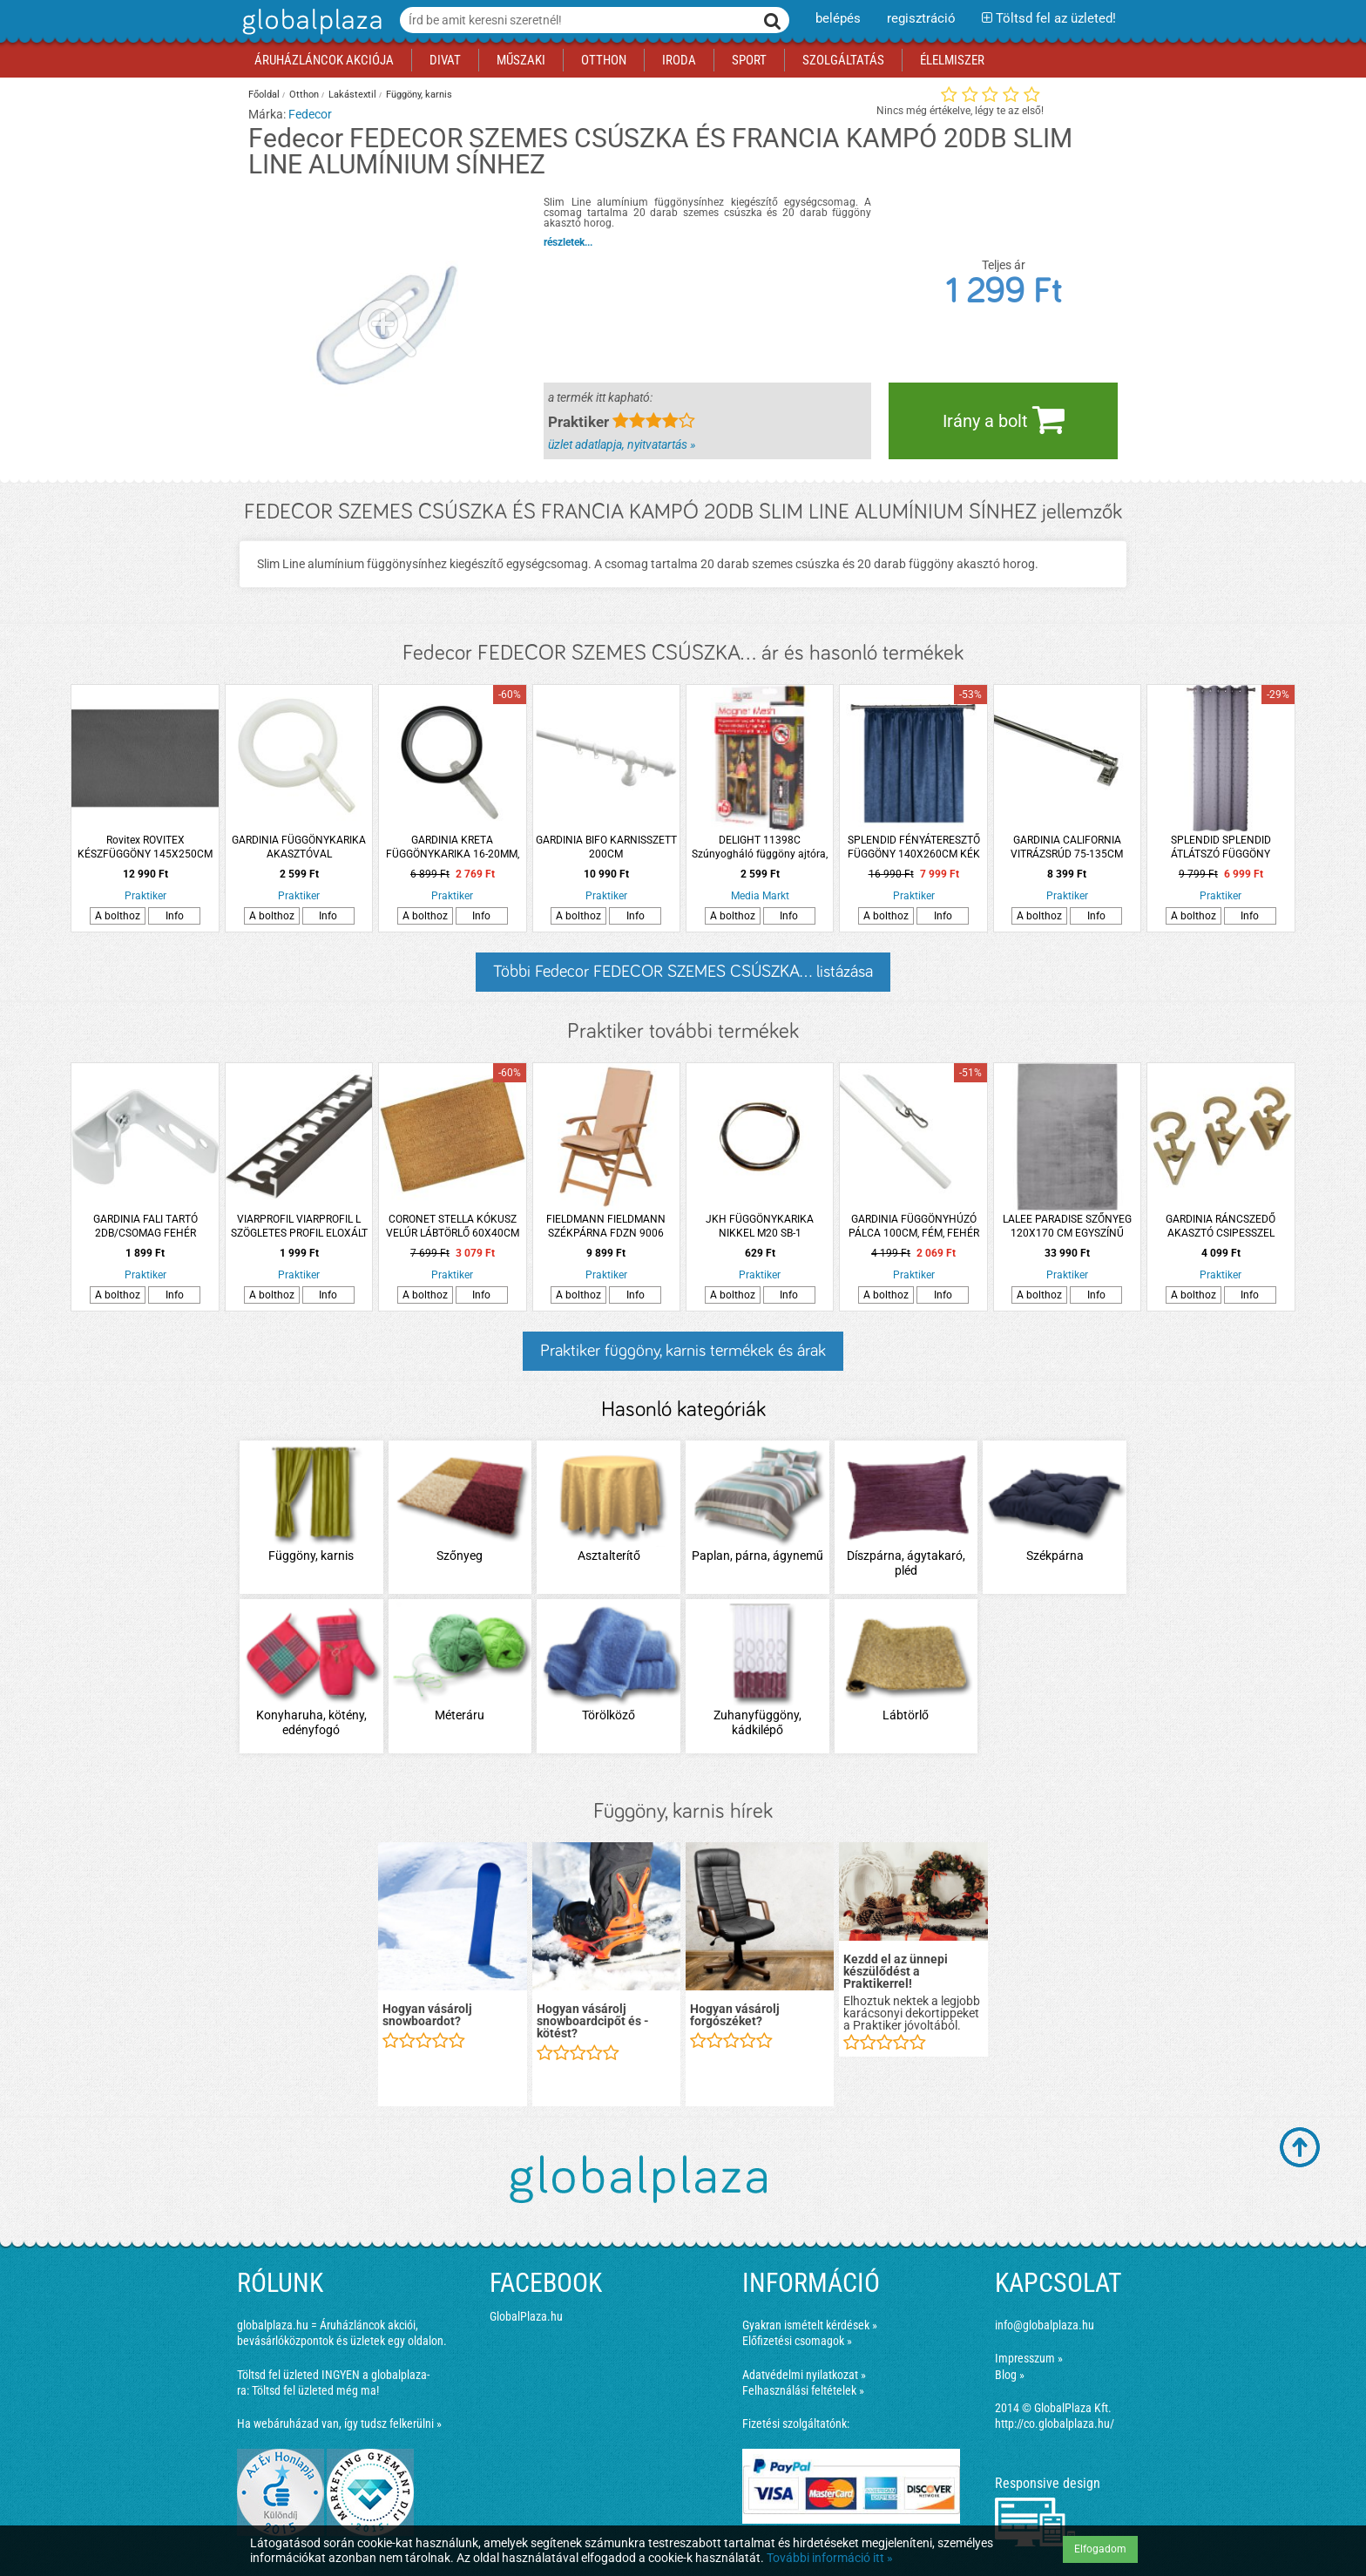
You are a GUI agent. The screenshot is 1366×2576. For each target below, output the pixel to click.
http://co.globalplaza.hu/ (1054, 2423)
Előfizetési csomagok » (797, 2341)
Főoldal (264, 94)
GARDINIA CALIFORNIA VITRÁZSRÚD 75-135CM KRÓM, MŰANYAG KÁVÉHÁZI (1066, 847)
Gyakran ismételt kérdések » (809, 2325)
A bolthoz (117, 916)
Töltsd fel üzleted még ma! (315, 2390)
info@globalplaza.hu (1044, 2325)
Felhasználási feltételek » (803, 2390)
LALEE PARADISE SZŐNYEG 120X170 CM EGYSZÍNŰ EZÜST (1067, 1226)
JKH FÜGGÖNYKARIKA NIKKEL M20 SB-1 (760, 1226)
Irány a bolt (1004, 419)
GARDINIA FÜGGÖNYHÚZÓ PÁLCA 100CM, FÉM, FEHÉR (914, 1226)
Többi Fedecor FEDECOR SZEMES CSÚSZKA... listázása (683, 971)
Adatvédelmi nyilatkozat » (804, 2375)
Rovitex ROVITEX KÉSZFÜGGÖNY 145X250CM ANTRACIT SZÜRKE (145, 847)
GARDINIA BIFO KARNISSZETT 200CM (606, 847)
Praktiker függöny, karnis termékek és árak (683, 1350)
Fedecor (310, 114)
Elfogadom (1100, 2549)
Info (175, 916)
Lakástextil (352, 94)
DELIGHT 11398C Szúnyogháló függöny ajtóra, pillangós (760, 847)
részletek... (568, 242)
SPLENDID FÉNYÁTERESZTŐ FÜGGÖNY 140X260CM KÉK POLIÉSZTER (914, 847)
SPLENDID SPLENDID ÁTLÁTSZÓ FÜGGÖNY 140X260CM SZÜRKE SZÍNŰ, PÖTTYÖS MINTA (1220, 847)
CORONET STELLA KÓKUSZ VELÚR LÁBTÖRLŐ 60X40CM (452, 1226)
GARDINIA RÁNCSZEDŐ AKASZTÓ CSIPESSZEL (1220, 1226)
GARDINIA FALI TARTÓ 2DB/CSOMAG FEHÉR (145, 1226)
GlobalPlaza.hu (526, 2316)
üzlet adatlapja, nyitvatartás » (621, 444)
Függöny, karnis (419, 94)
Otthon (304, 94)
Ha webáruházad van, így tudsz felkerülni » (339, 2423)
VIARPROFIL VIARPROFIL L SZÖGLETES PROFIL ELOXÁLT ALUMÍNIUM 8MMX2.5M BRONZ (299, 1226)
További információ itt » (830, 2558)
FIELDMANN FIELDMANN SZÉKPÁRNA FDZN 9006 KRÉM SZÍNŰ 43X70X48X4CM (606, 1226)
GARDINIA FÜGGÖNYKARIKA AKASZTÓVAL (299, 847)
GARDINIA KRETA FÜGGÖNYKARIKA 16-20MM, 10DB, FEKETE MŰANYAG (452, 847)
